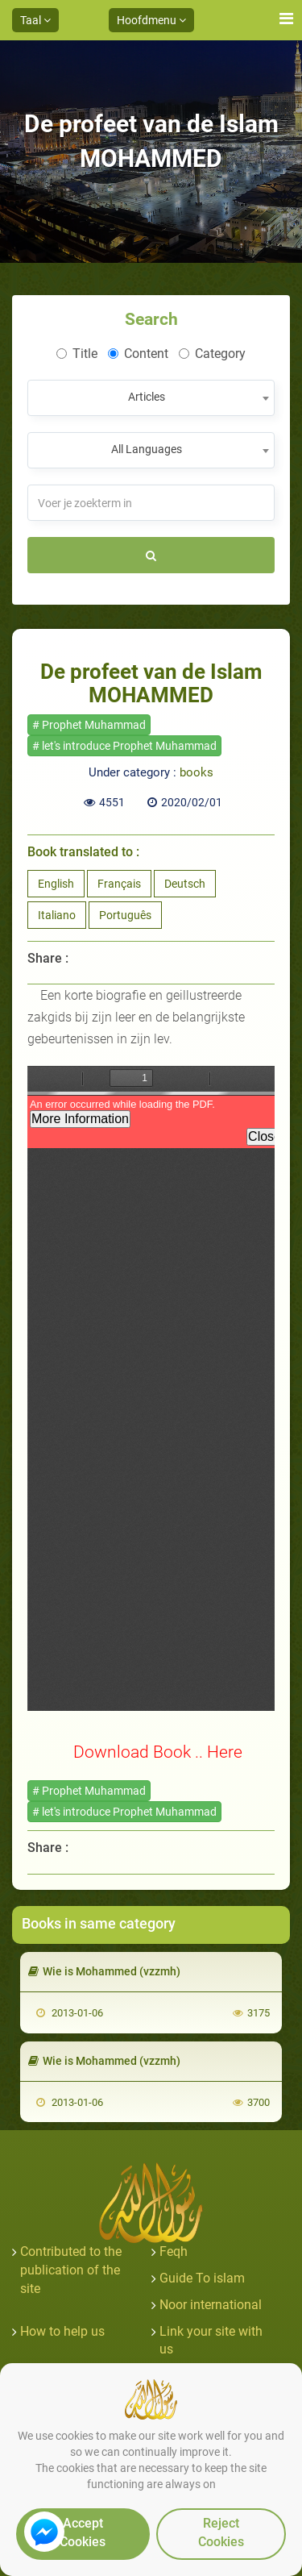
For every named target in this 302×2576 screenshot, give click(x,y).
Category (212, 353)
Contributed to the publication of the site (71, 2270)
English (56, 883)
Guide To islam (202, 2278)
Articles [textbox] (146, 396)
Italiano (57, 915)
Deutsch (184, 883)
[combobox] (151, 398)
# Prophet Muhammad (89, 724)
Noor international (210, 2304)
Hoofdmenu (151, 20)
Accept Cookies (82, 2532)
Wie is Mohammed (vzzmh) (104, 1971)
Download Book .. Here (157, 1752)
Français (119, 883)
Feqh (173, 2251)
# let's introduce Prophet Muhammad (124, 745)
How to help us (62, 2331)
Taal (35, 20)
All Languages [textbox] (146, 449)
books (196, 772)
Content (138, 353)
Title (76, 353)
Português (125, 915)
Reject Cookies (221, 2532)
